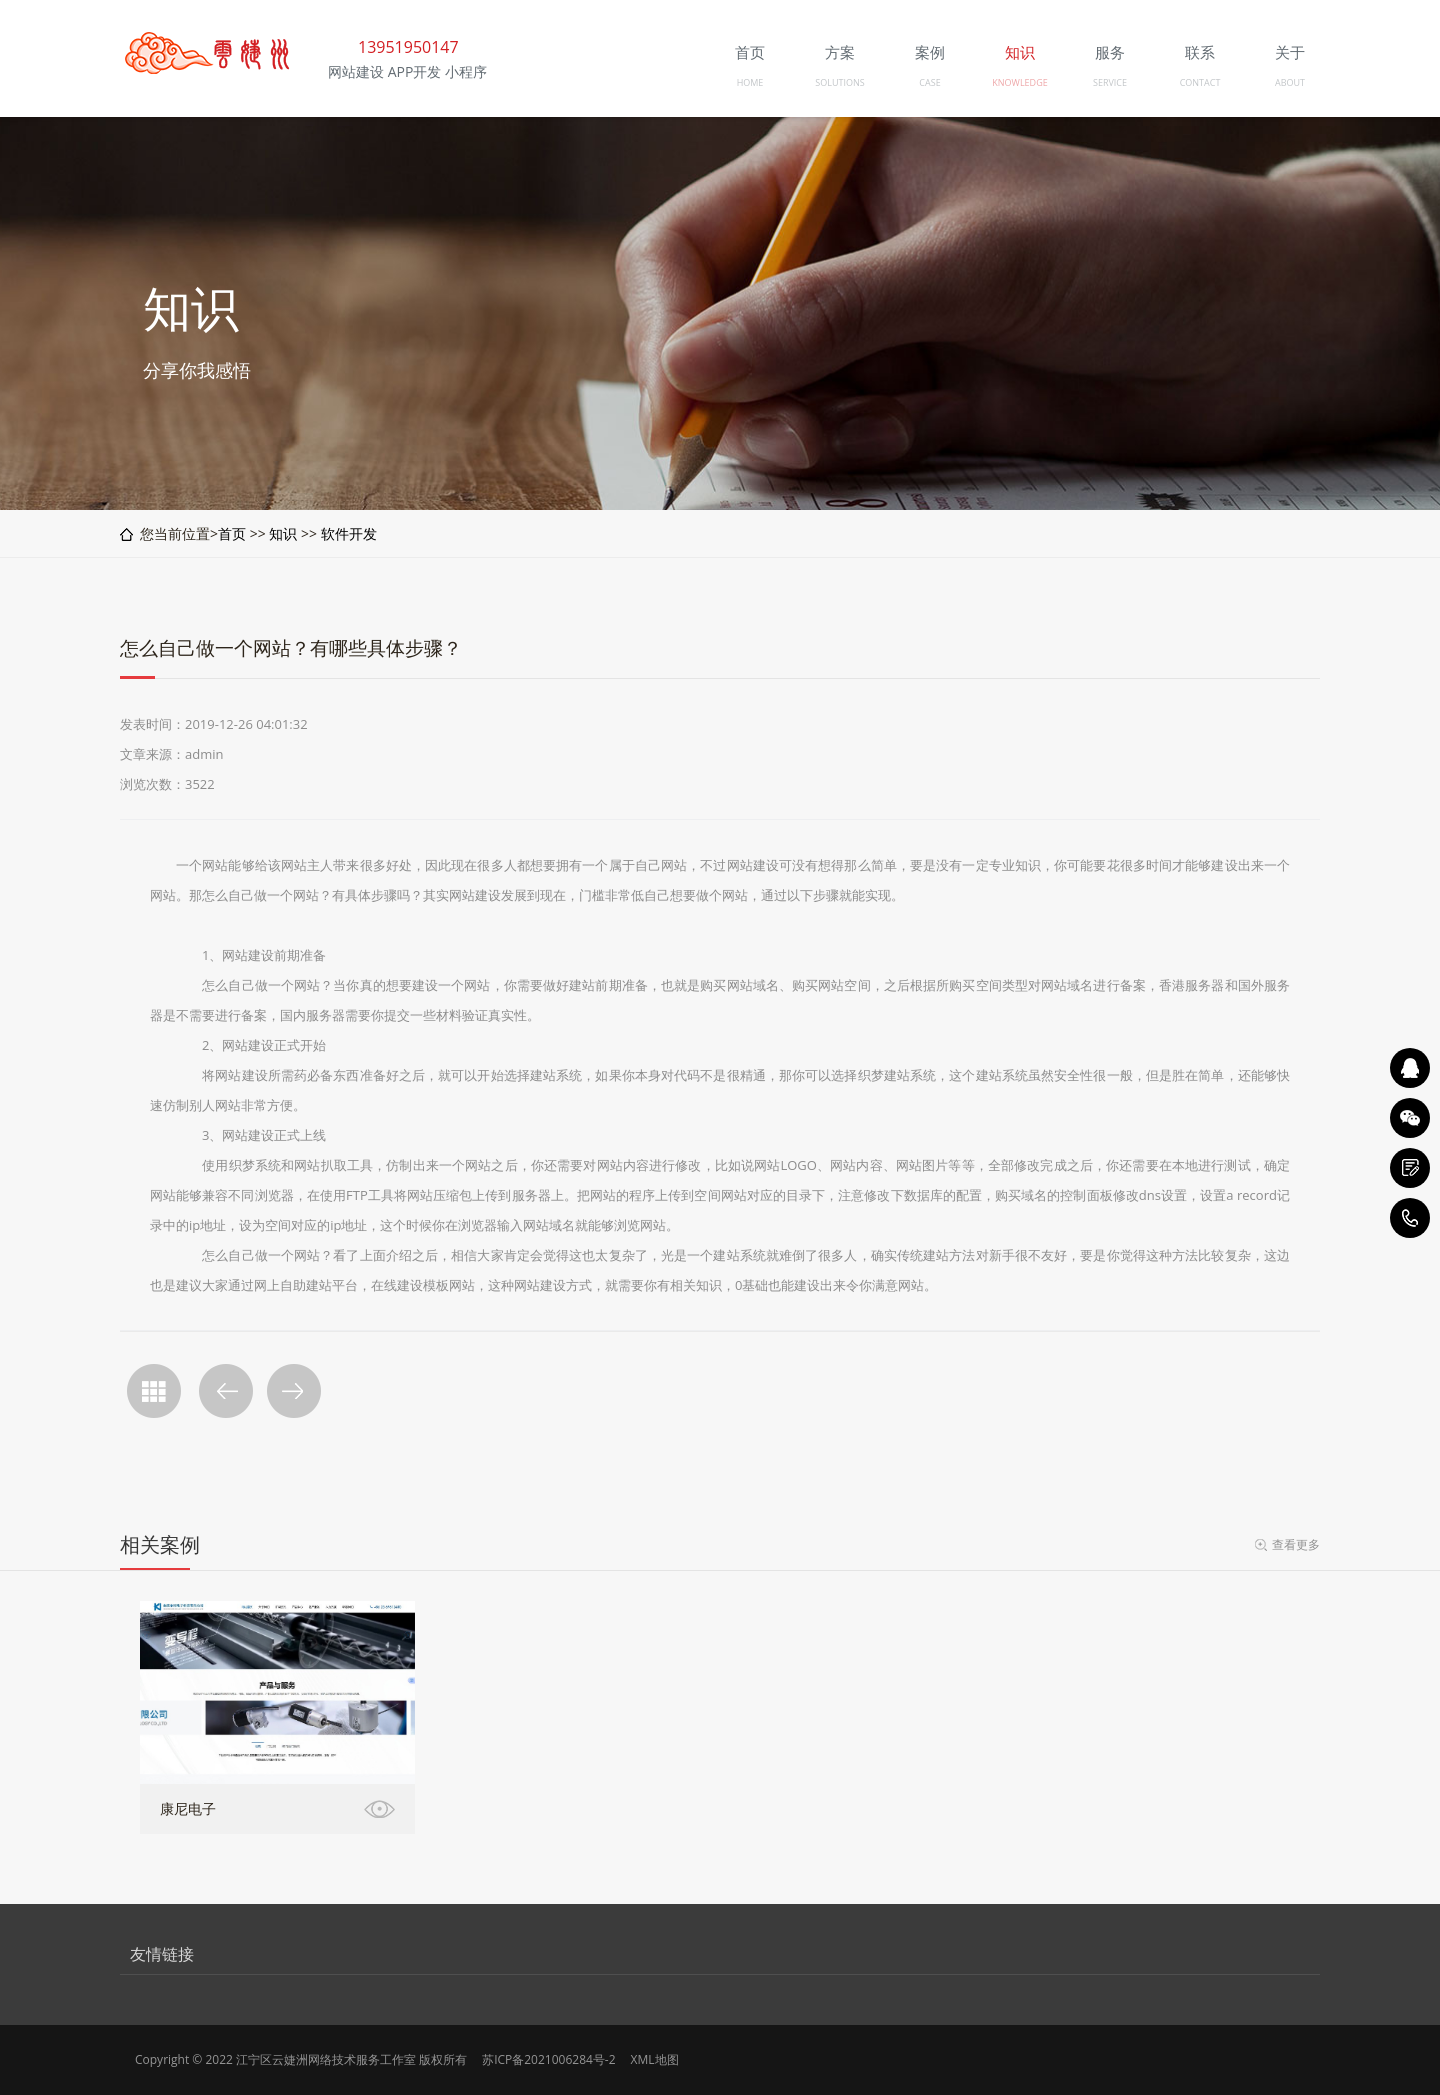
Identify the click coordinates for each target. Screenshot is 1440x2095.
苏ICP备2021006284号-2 (548, 2059)
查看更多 (1296, 1544)
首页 (232, 533)
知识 (283, 533)
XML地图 (655, 2059)
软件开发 (349, 533)
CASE (929, 82)
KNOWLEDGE (1019, 82)
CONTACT (1200, 82)
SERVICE (1110, 82)
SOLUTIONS (839, 82)
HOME (750, 82)
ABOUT (1290, 82)
